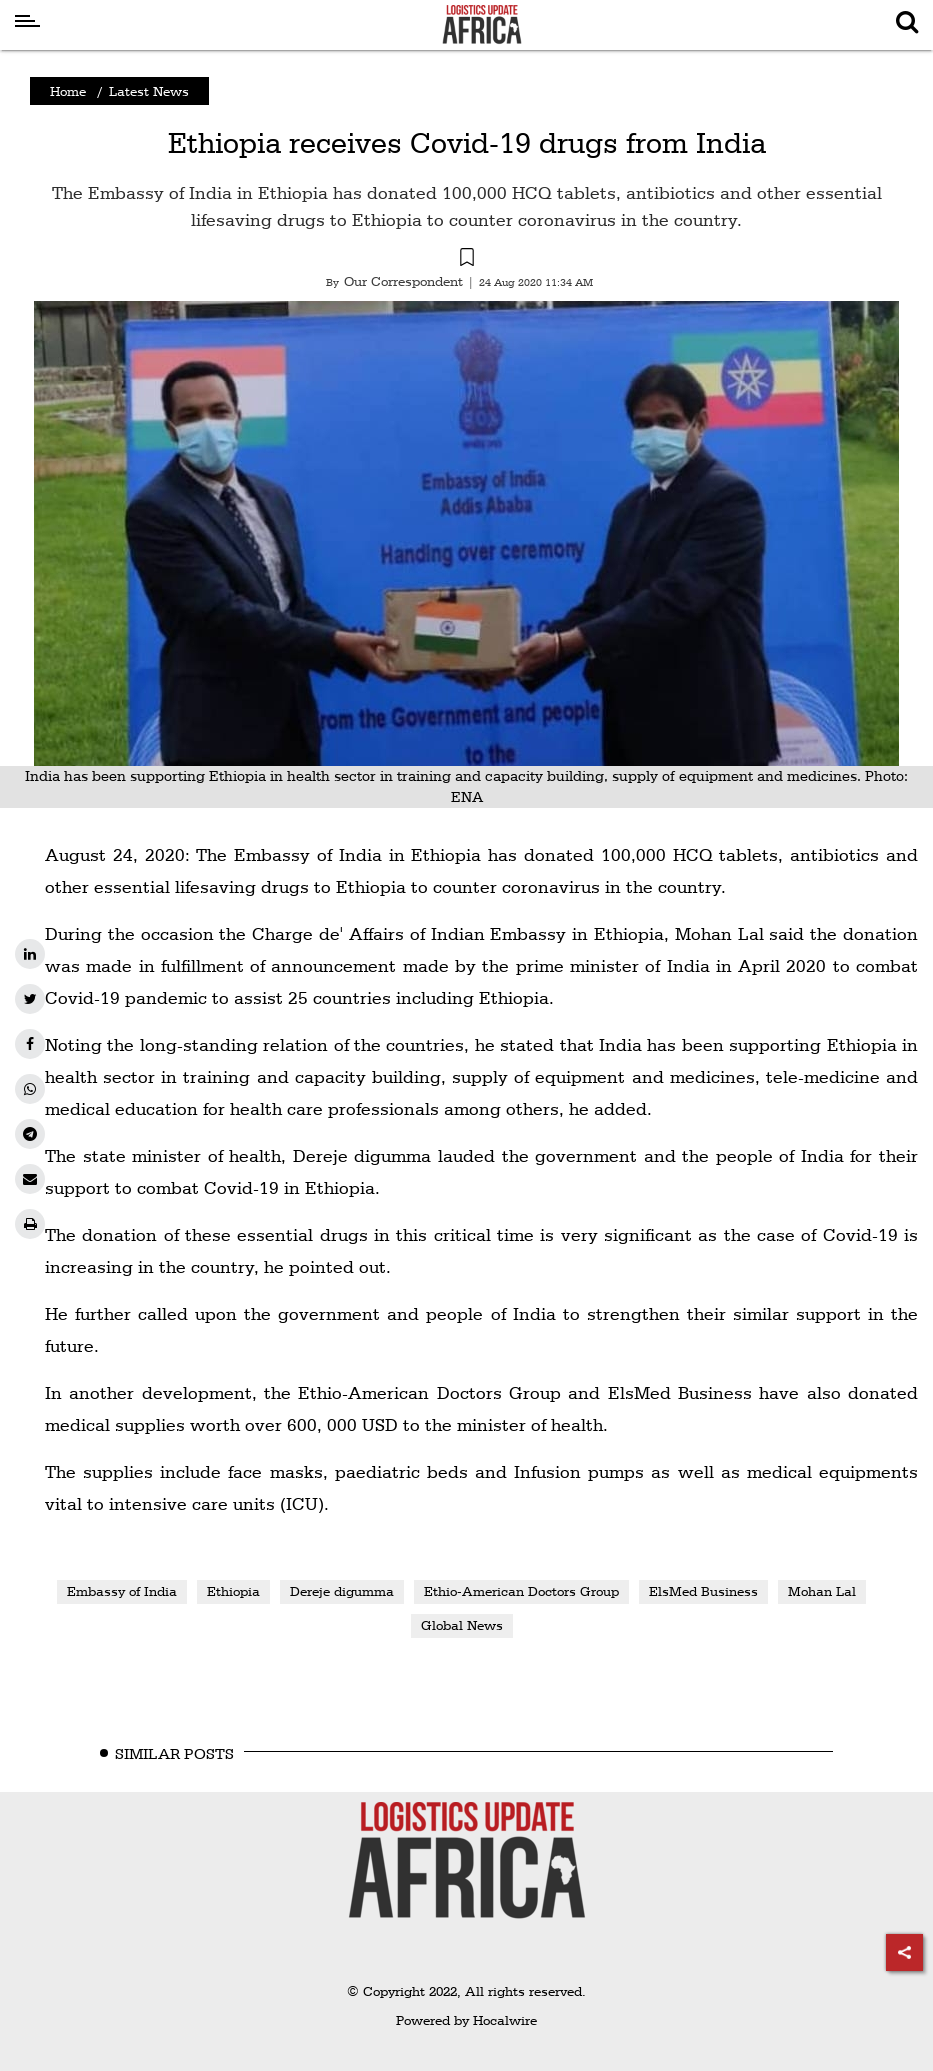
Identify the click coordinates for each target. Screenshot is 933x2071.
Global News (462, 1625)
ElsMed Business (703, 1591)
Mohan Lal (822, 1591)
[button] (466, 260)
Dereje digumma (342, 1591)
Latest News (149, 91)
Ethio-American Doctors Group (521, 1591)
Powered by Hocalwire (466, 2020)
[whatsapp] (30, 1089)
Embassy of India (122, 1591)
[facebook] (30, 1044)
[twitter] (30, 999)
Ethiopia (233, 1591)
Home (68, 91)
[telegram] (30, 1134)
